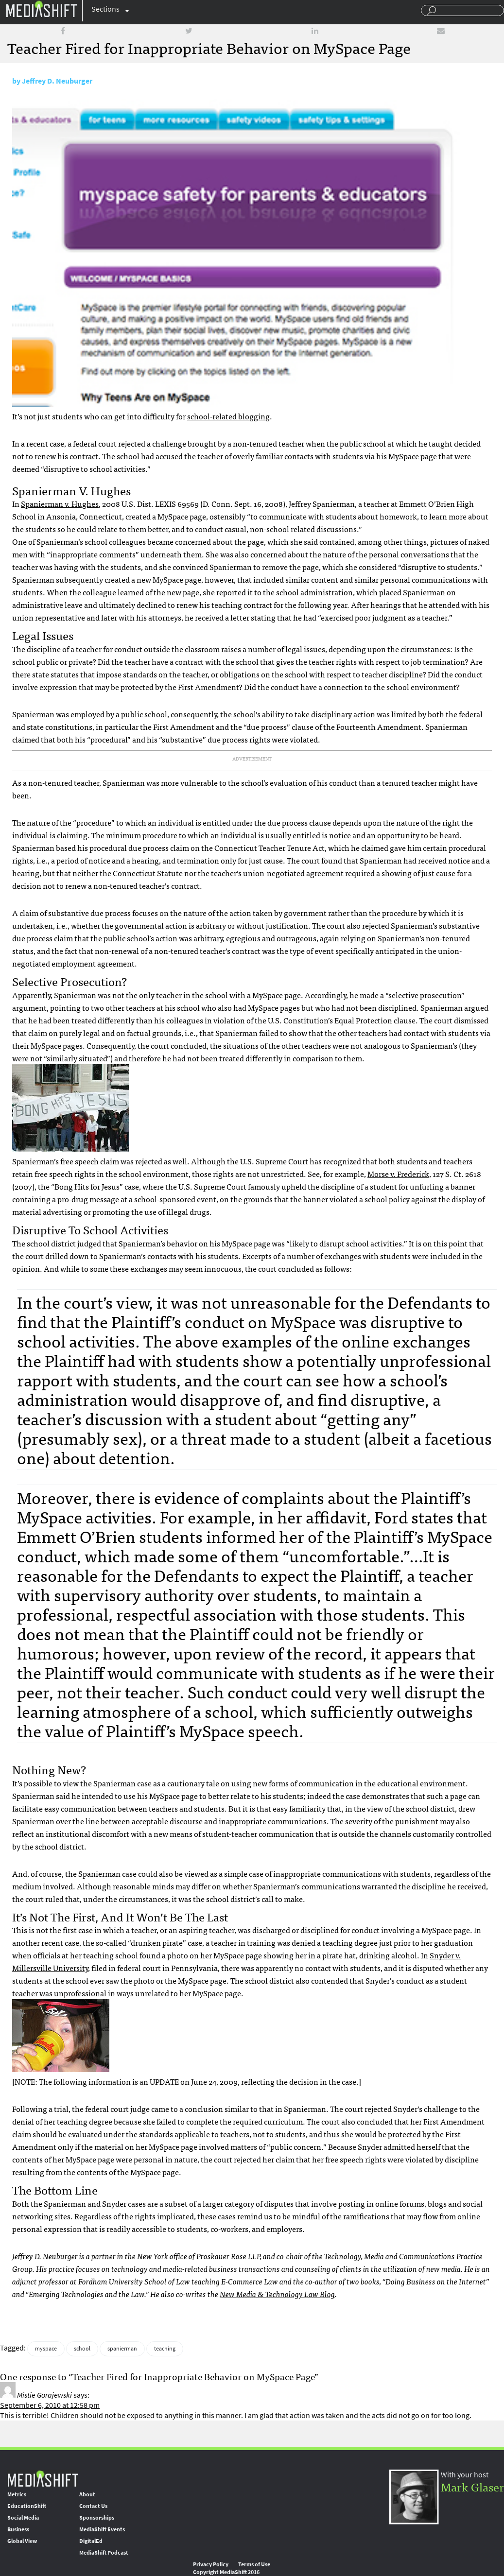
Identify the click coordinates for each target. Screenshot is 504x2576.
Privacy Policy (210, 2564)
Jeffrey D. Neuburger (57, 81)
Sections (105, 9)
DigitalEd (91, 2541)
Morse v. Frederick (398, 1173)
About (87, 2494)
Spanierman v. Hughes (60, 503)
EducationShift (26, 2506)
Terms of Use (254, 2564)
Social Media (23, 2518)
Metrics (16, 2494)
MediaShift (42, 2478)
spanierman (122, 2348)
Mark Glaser (472, 2486)
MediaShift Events (102, 2529)
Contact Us (93, 2506)
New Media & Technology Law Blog (277, 2293)
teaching (164, 2348)
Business (18, 2529)
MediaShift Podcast (103, 2553)
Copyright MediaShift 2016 (226, 2572)
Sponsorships (96, 2518)
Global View (22, 2541)
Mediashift (41, 8)
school (82, 2348)
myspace (46, 2348)
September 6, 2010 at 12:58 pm (50, 2405)
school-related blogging (228, 416)
